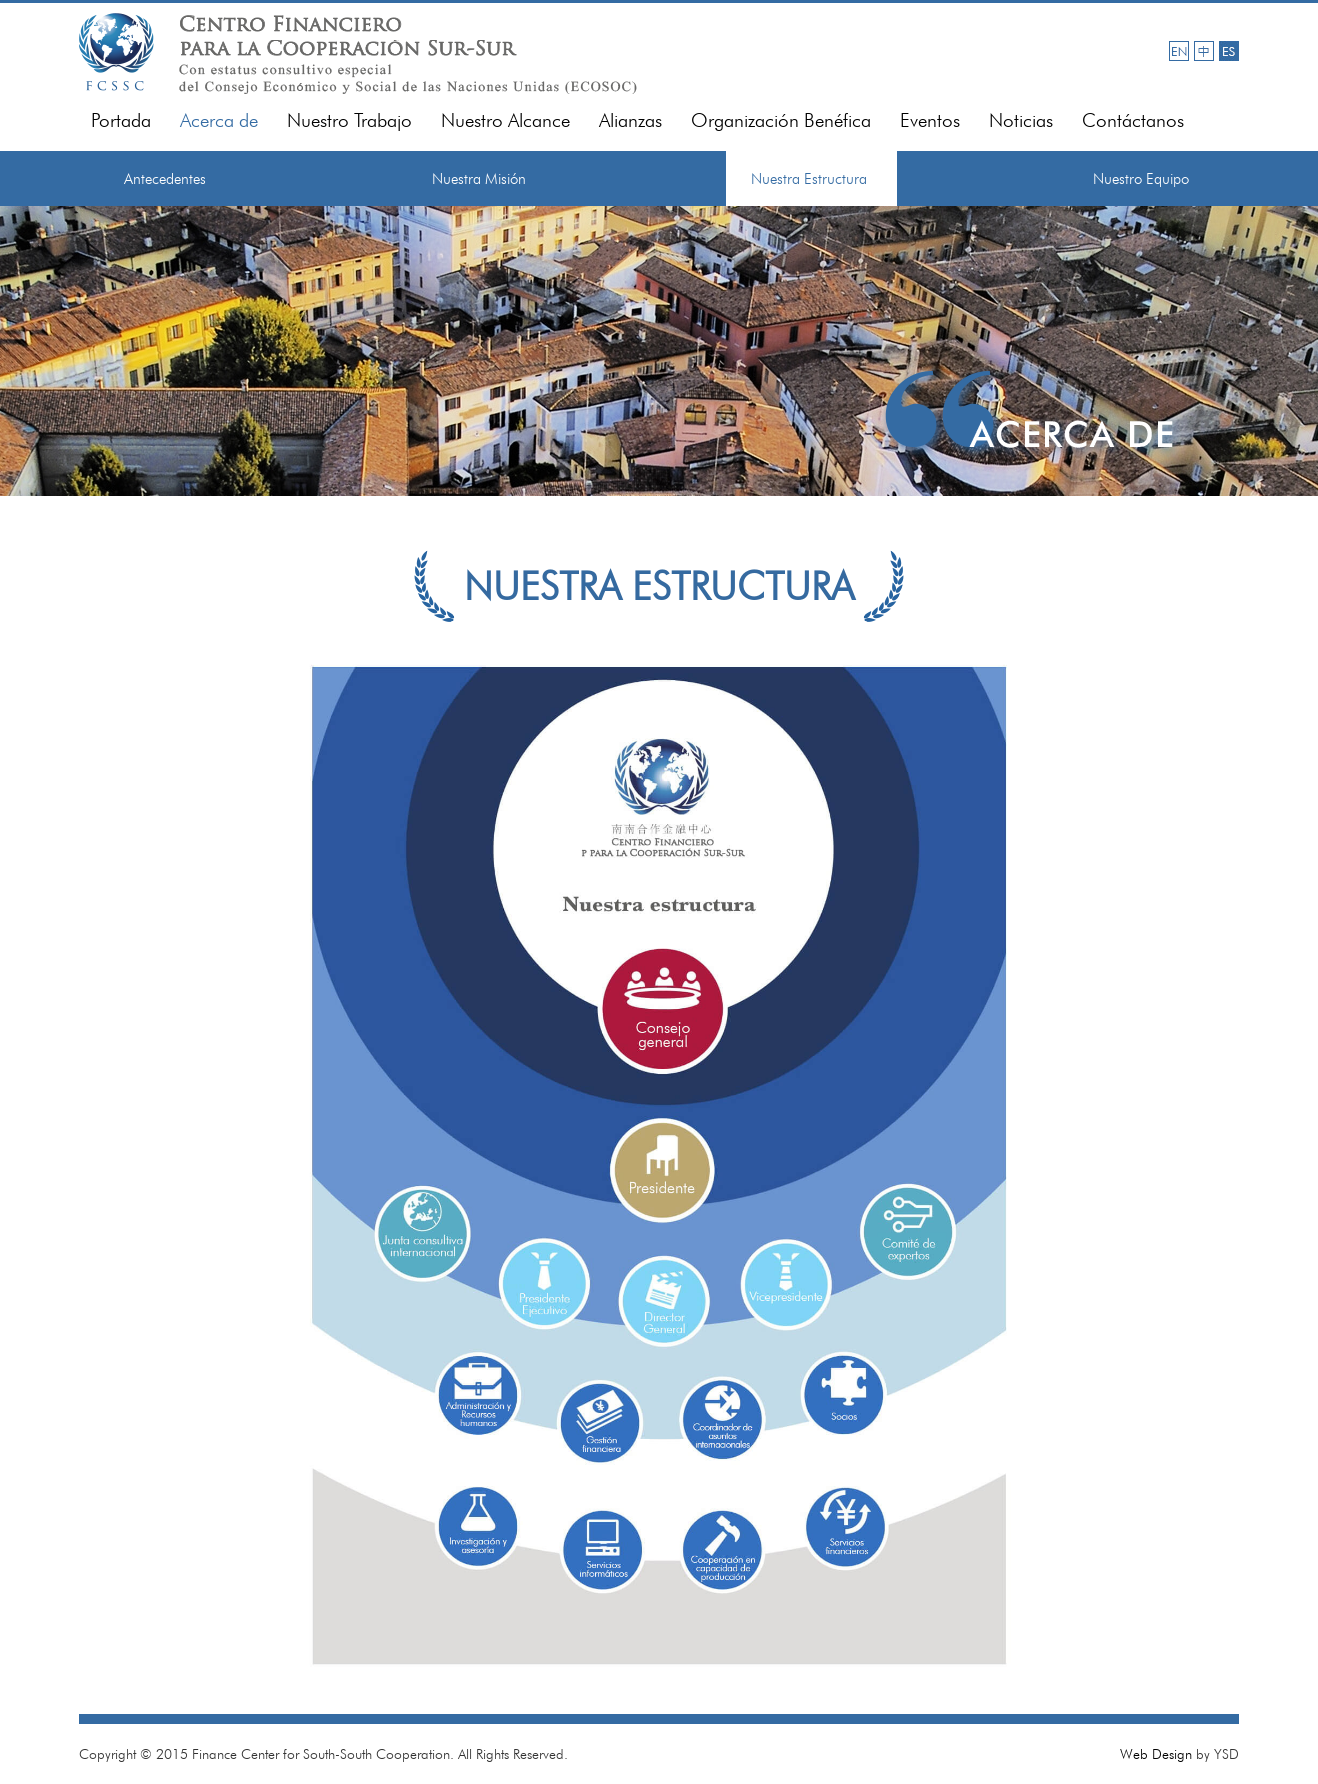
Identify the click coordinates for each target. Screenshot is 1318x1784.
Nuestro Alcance (505, 120)
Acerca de (219, 120)
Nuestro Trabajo (349, 120)
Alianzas (630, 120)
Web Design (1156, 1754)
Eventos (930, 120)
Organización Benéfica (781, 120)
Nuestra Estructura (809, 179)
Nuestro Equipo (1141, 179)
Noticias (1021, 120)
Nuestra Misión (479, 179)
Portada (121, 120)
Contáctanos (1133, 120)
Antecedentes (165, 179)
